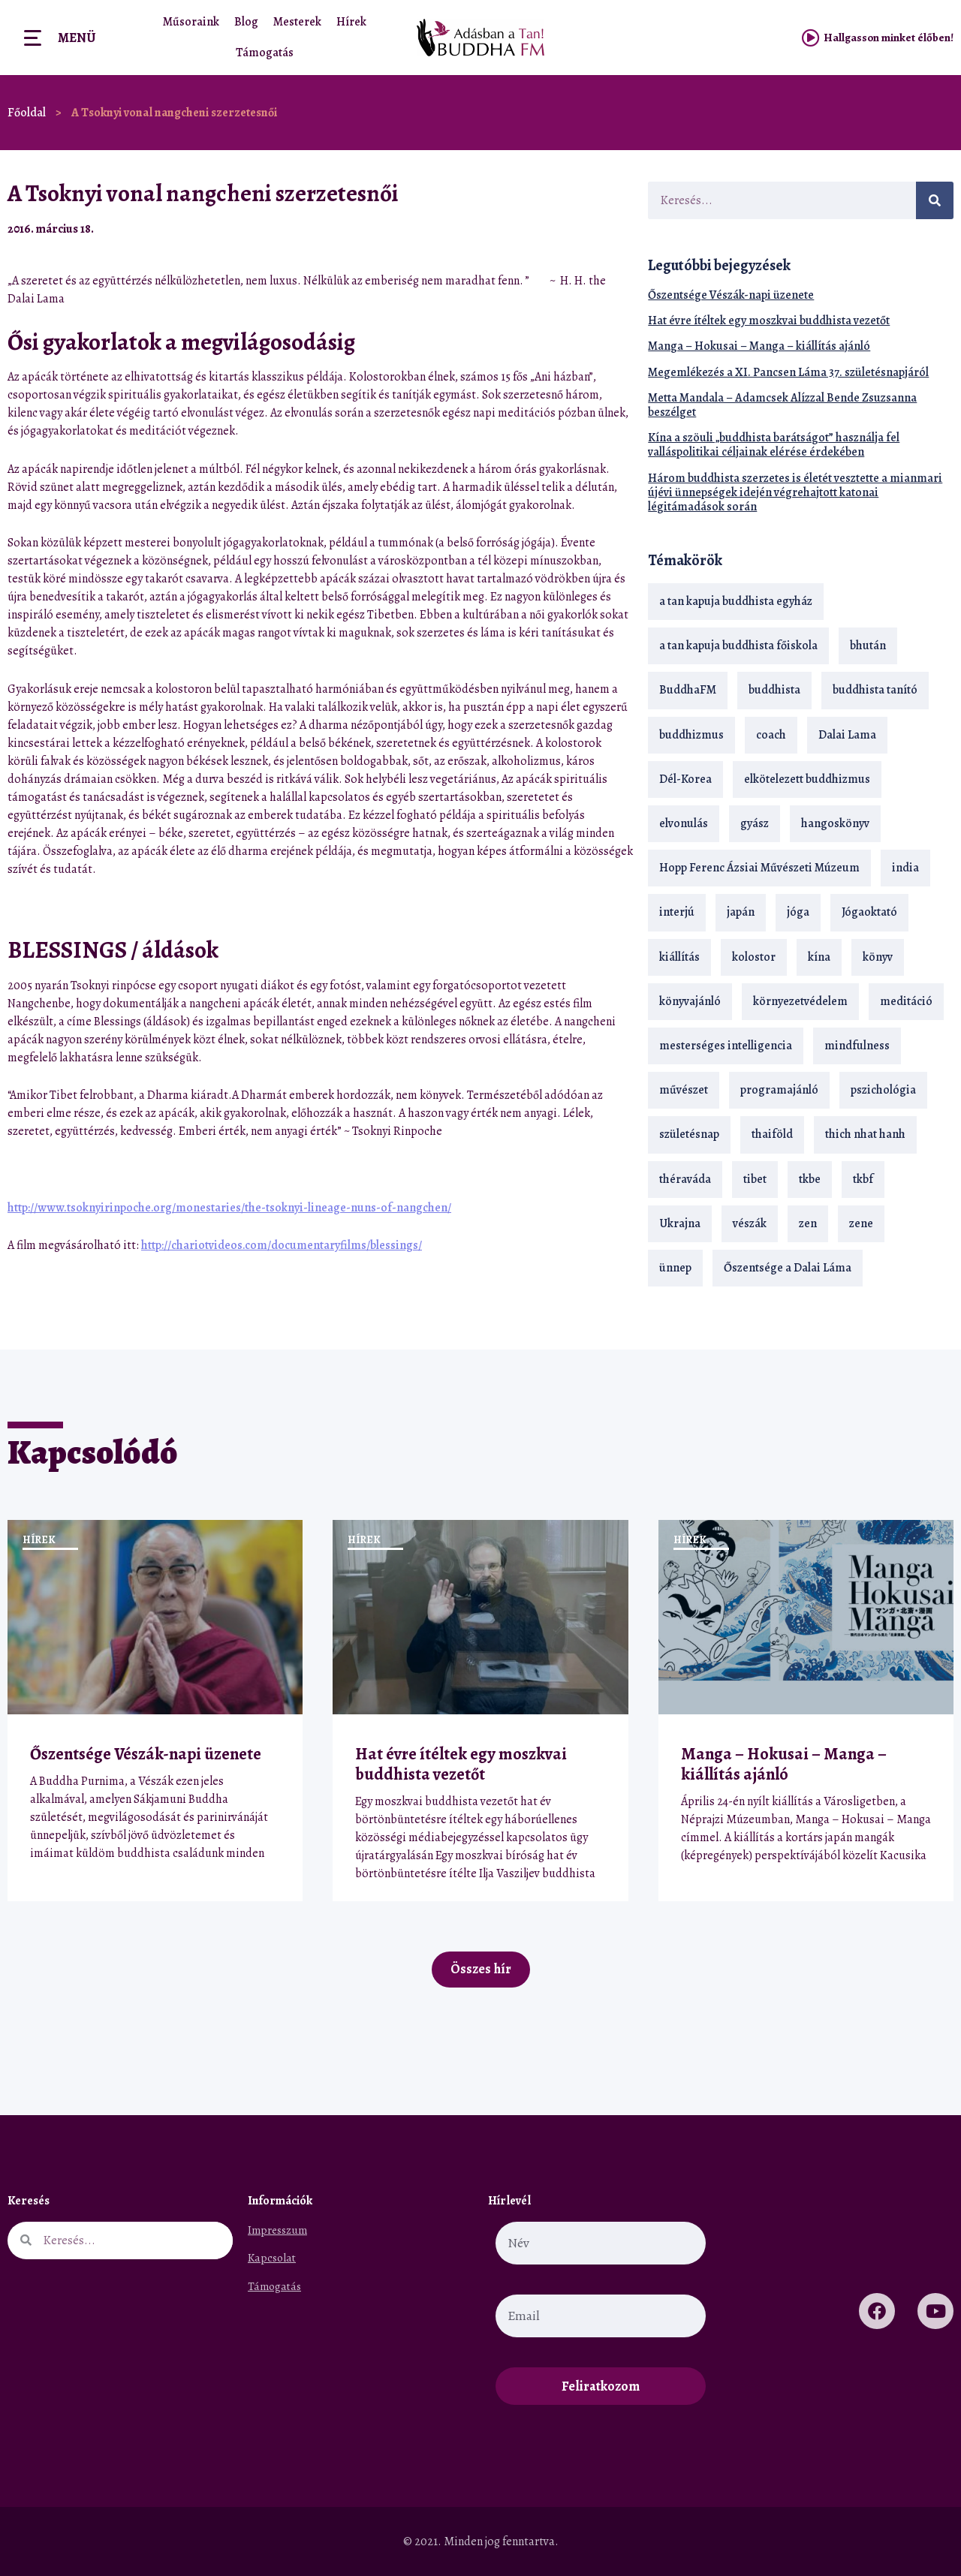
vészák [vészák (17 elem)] (750, 1223)
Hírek (351, 22)
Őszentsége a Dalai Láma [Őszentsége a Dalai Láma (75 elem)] (787, 1267)
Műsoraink (191, 22)
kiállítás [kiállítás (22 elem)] (679, 957)
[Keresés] (934, 200)
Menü (76, 38)
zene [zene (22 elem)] (861, 1223)
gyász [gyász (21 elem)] (754, 823)
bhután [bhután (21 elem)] (868, 645)
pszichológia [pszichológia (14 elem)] (883, 1090)
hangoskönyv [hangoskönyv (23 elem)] (835, 823)
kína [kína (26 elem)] (819, 957)
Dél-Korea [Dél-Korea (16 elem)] (685, 779)
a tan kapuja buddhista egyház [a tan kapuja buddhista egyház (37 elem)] (735, 601)
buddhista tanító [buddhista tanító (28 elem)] (875, 690)
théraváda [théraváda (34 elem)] (685, 1179)
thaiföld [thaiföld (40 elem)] (772, 1134)
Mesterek (297, 22)
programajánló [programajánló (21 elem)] (779, 1090)
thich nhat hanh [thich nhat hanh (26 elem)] (865, 1134)
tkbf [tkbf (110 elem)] (863, 1179)
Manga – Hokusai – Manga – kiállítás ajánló (759, 346)
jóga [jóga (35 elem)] (798, 912)
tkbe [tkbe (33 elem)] (810, 1179)
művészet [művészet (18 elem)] (683, 1090)
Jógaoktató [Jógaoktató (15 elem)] (869, 912)
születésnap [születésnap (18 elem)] (689, 1134)
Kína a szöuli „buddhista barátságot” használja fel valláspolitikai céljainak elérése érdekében (773, 444)
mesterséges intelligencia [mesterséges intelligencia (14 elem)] (725, 1045)
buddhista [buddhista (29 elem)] (774, 690)
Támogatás (265, 52)
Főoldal (27, 112)
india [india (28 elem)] (905, 867)
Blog (246, 22)
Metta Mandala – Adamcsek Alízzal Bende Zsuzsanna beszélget (782, 405)
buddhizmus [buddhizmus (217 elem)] (691, 735)
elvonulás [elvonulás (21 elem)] (683, 823)
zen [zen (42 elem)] (808, 1223)
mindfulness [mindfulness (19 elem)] (857, 1045)
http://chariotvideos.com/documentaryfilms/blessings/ (281, 1245)
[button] (582, 228)
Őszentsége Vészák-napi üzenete (731, 295)
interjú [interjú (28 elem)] (676, 912)
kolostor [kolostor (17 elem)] (754, 957)
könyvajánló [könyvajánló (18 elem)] (690, 1001)
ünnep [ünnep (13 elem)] (675, 1267)
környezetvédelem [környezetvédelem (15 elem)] (800, 1001)
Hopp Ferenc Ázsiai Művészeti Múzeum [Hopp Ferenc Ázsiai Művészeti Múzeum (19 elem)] (759, 867)
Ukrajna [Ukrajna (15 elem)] (679, 1223)
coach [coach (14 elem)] (771, 735)
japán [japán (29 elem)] (741, 912)
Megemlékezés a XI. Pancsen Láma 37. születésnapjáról (788, 372)
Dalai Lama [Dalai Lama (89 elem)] (847, 735)
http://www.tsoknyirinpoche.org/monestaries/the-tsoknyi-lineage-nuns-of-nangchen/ (229, 1207)
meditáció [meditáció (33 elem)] (906, 1001)
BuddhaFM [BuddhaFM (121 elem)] (687, 690)
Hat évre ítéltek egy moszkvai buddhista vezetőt (769, 320)
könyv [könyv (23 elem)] (878, 957)
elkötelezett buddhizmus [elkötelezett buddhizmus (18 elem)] (807, 779)
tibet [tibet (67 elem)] (755, 1179)
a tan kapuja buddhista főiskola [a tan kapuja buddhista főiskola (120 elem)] (738, 645)
